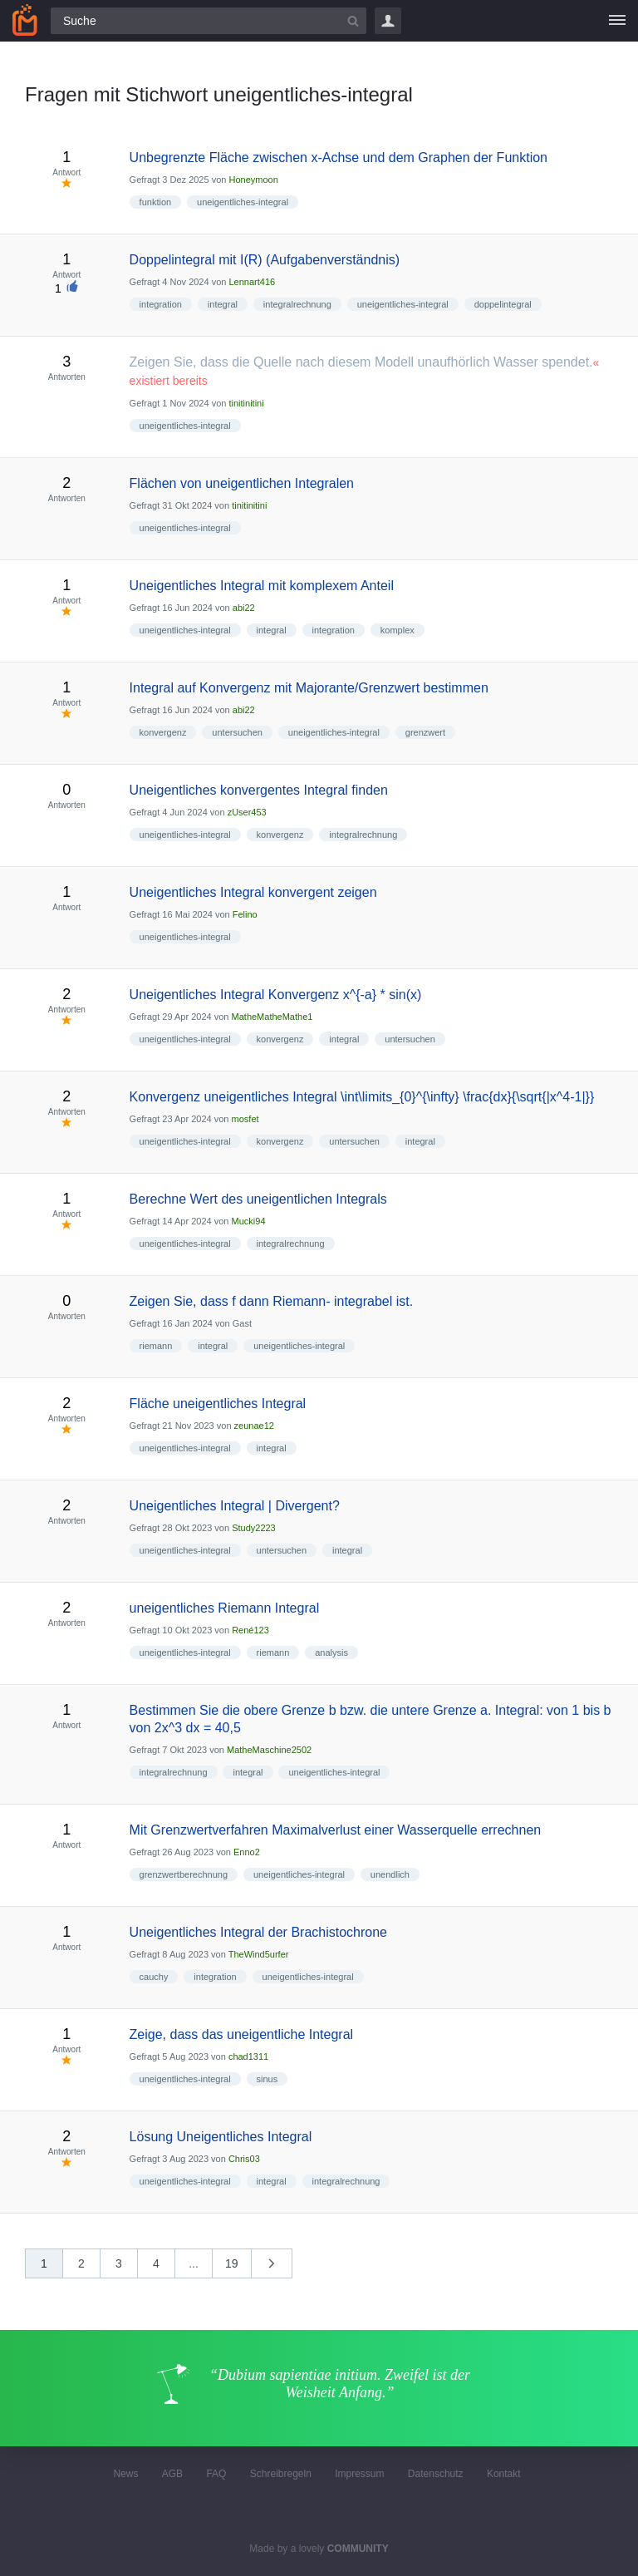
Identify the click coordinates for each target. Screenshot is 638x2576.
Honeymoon (252, 180)
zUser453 (247, 812)
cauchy (154, 1977)
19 (231, 2263)
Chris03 (244, 2159)
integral (223, 304)
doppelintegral (503, 304)
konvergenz (163, 732)
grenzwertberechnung (184, 1874)
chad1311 (248, 2056)
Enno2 (246, 1852)
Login (388, 20)
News (125, 2474)
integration (161, 304)
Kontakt (504, 2474)
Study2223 (254, 1528)
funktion (156, 202)
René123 (250, 1630)
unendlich (390, 1874)
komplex (397, 630)
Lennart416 (251, 282)
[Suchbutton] (353, 20)
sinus (267, 2079)
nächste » (280, 2269)
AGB (172, 2474)
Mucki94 (249, 1221)
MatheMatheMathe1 (272, 1017)
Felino (245, 914)
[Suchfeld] (208, 20)
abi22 (244, 608)
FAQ (216, 2474)
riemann (156, 1346)
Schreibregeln (281, 2474)
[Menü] (617, 21)
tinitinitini (245, 403)
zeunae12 (254, 1426)
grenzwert (425, 732)
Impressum (359, 2474)
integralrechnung (297, 304)
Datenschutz (436, 2474)
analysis (331, 1652)
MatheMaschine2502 (269, 1750)
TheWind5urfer (258, 1954)
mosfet (245, 1119)
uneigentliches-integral (242, 202)
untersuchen (237, 732)
